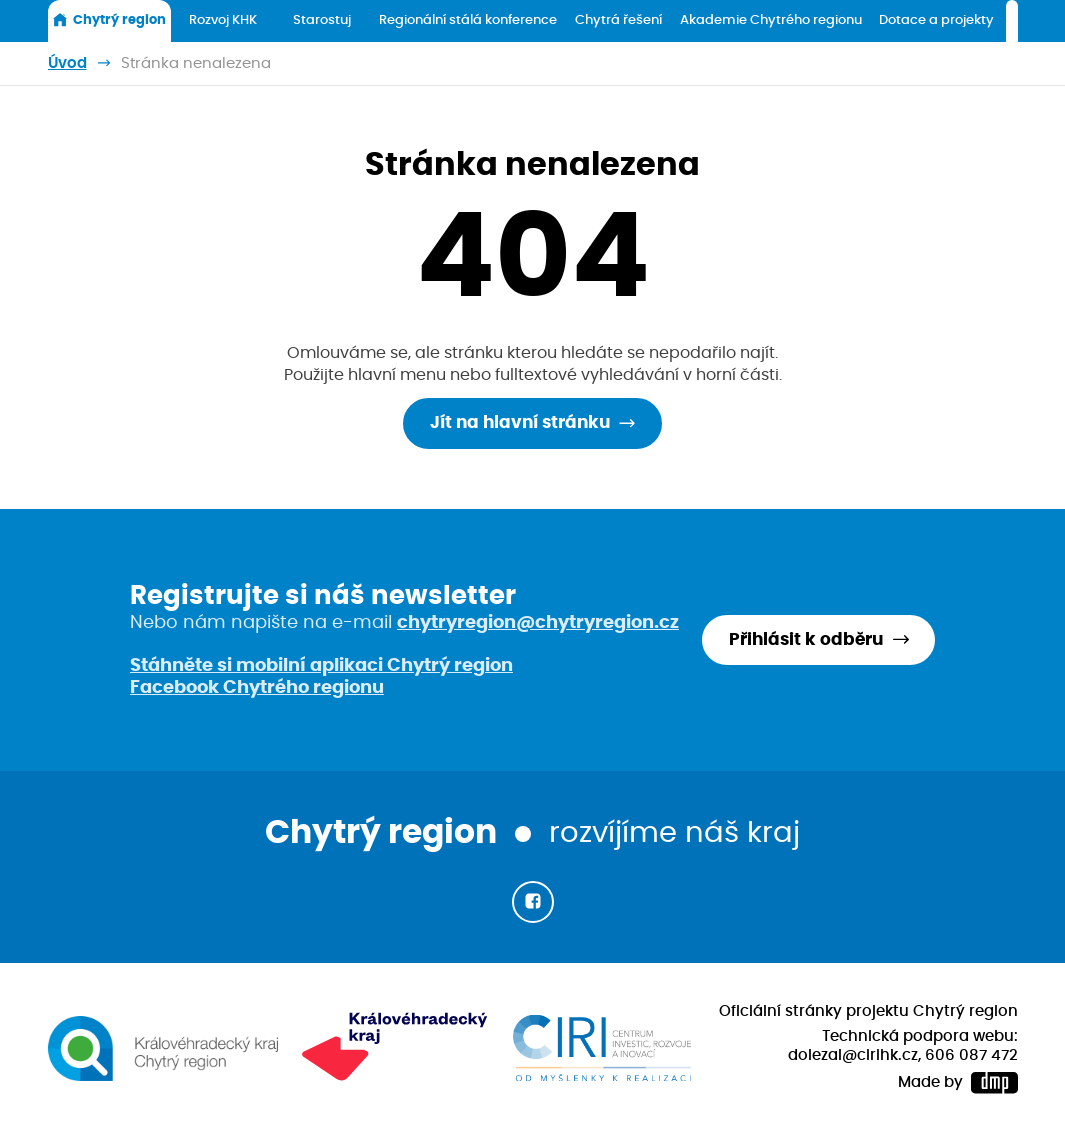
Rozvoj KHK (223, 20)
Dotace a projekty (936, 20)
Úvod (67, 63)
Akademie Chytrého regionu (771, 20)
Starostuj (322, 20)
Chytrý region (109, 20)
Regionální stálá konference (468, 20)
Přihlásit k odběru (806, 640)
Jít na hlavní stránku (520, 423)
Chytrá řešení (618, 20)
